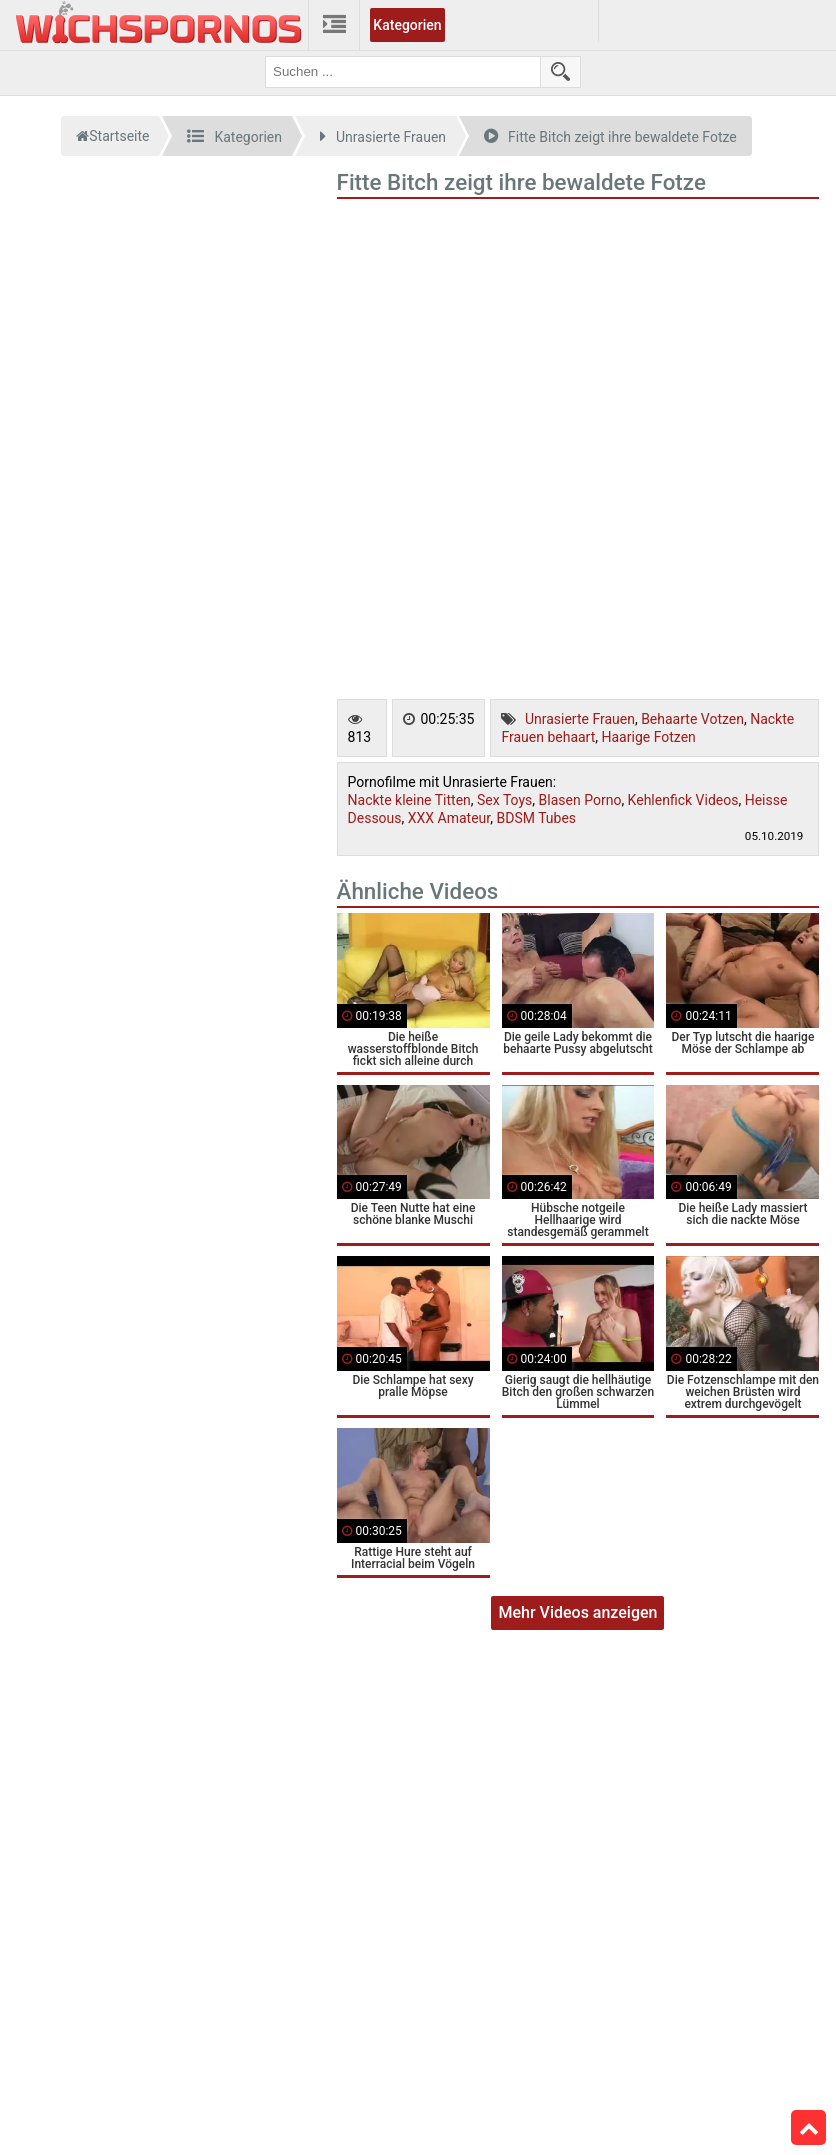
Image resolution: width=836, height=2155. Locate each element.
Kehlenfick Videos (683, 800)
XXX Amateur (449, 818)
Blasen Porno (580, 800)
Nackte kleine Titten (409, 800)
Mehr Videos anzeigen (577, 1612)
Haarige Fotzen (649, 737)
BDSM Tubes (536, 818)
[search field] (403, 72)
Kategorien (407, 25)
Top (809, 2128)
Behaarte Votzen (692, 719)
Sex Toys (504, 800)
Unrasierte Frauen (580, 719)
